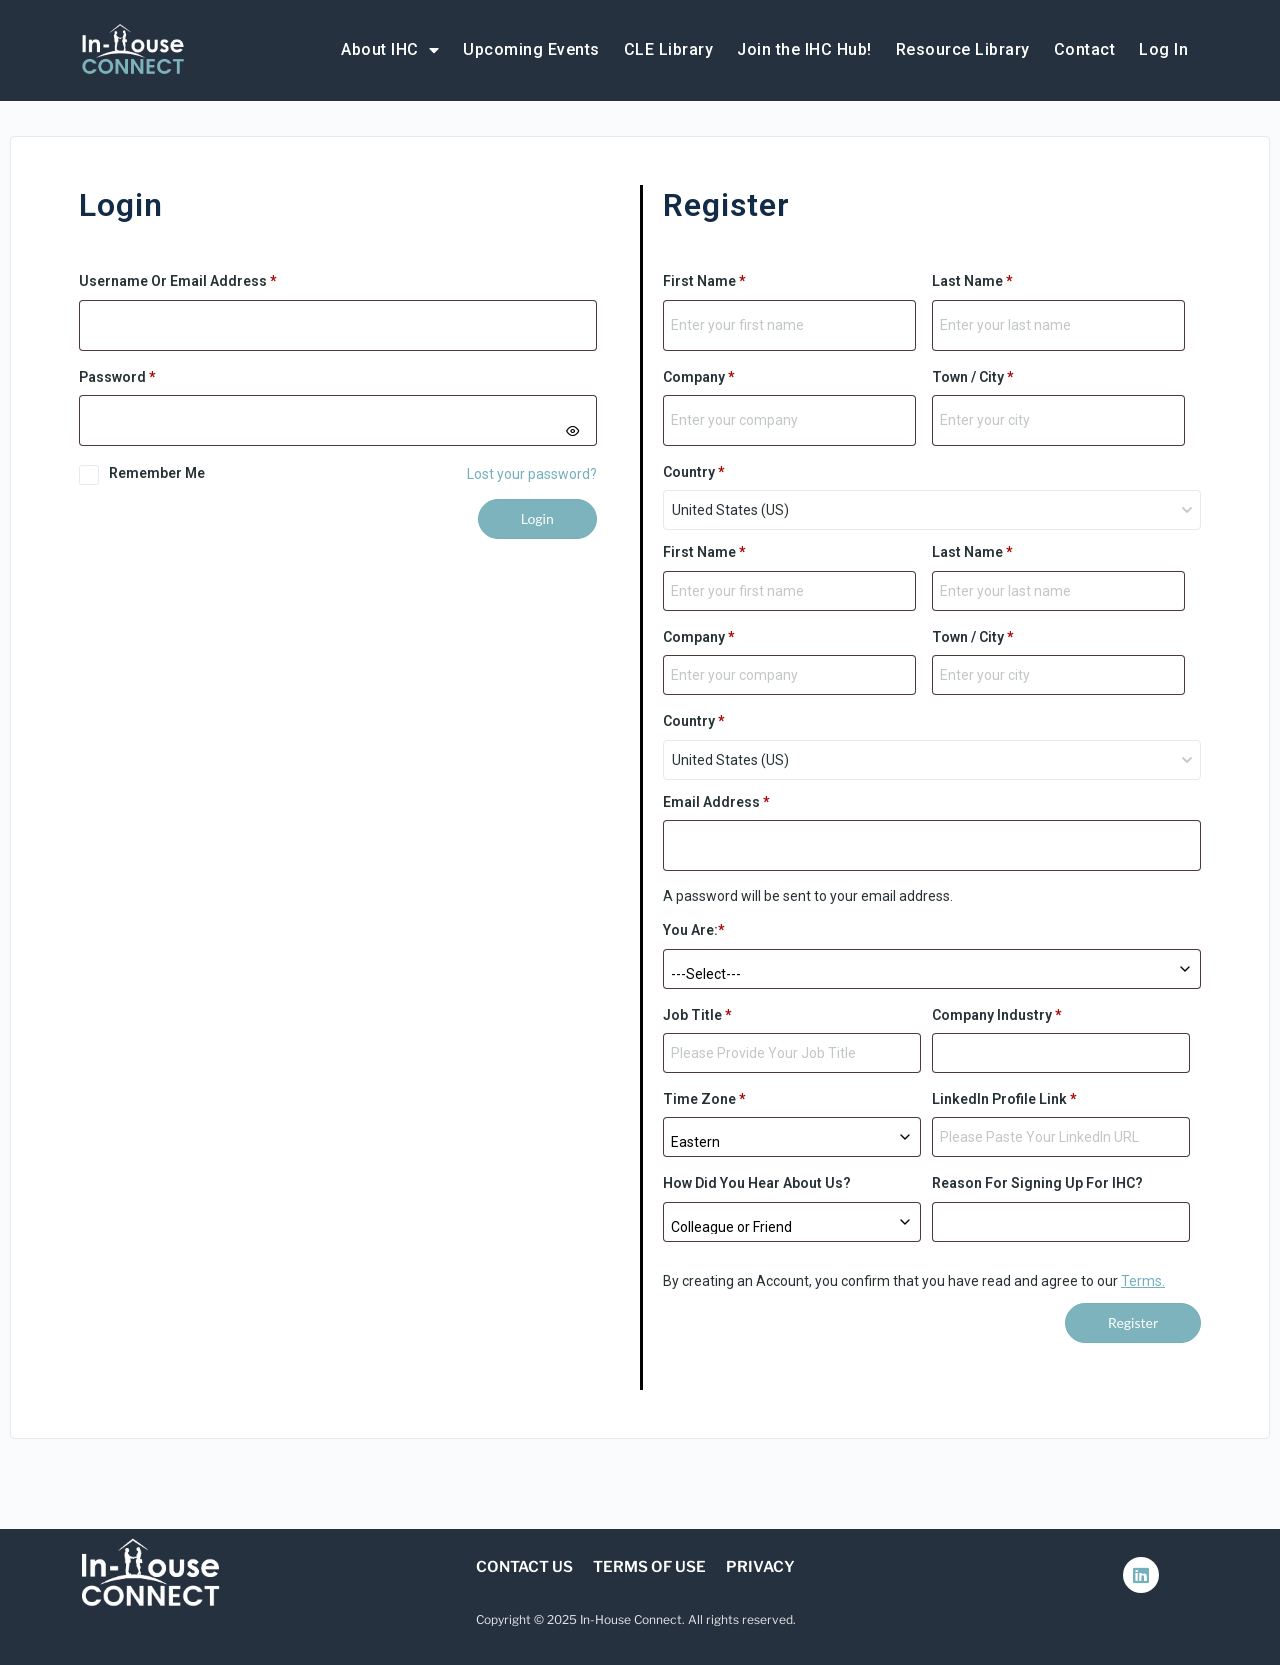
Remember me (157, 473)
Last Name (972, 281)
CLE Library (669, 49)
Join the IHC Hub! (804, 49)
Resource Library (963, 49)
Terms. (1143, 1281)
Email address (716, 802)
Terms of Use (649, 1567)
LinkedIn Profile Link (1004, 1099)
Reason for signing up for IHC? (1037, 1183)
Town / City (973, 377)
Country (694, 472)
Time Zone (704, 1099)
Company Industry (997, 1015)
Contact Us (524, 1567)
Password (147, 375)
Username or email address (208, 279)
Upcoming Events (531, 49)
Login (537, 518)
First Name (704, 281)
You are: (694, 930)
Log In (1163, 49)
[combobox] (932, 510)
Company (699, 377)
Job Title (697, 1015)
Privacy (760, 1567)
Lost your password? (532, 474)
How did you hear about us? (757, 1183)
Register (1133, 1322)
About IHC (390, 50)
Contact (1085, 49)
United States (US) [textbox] (730, 510)
